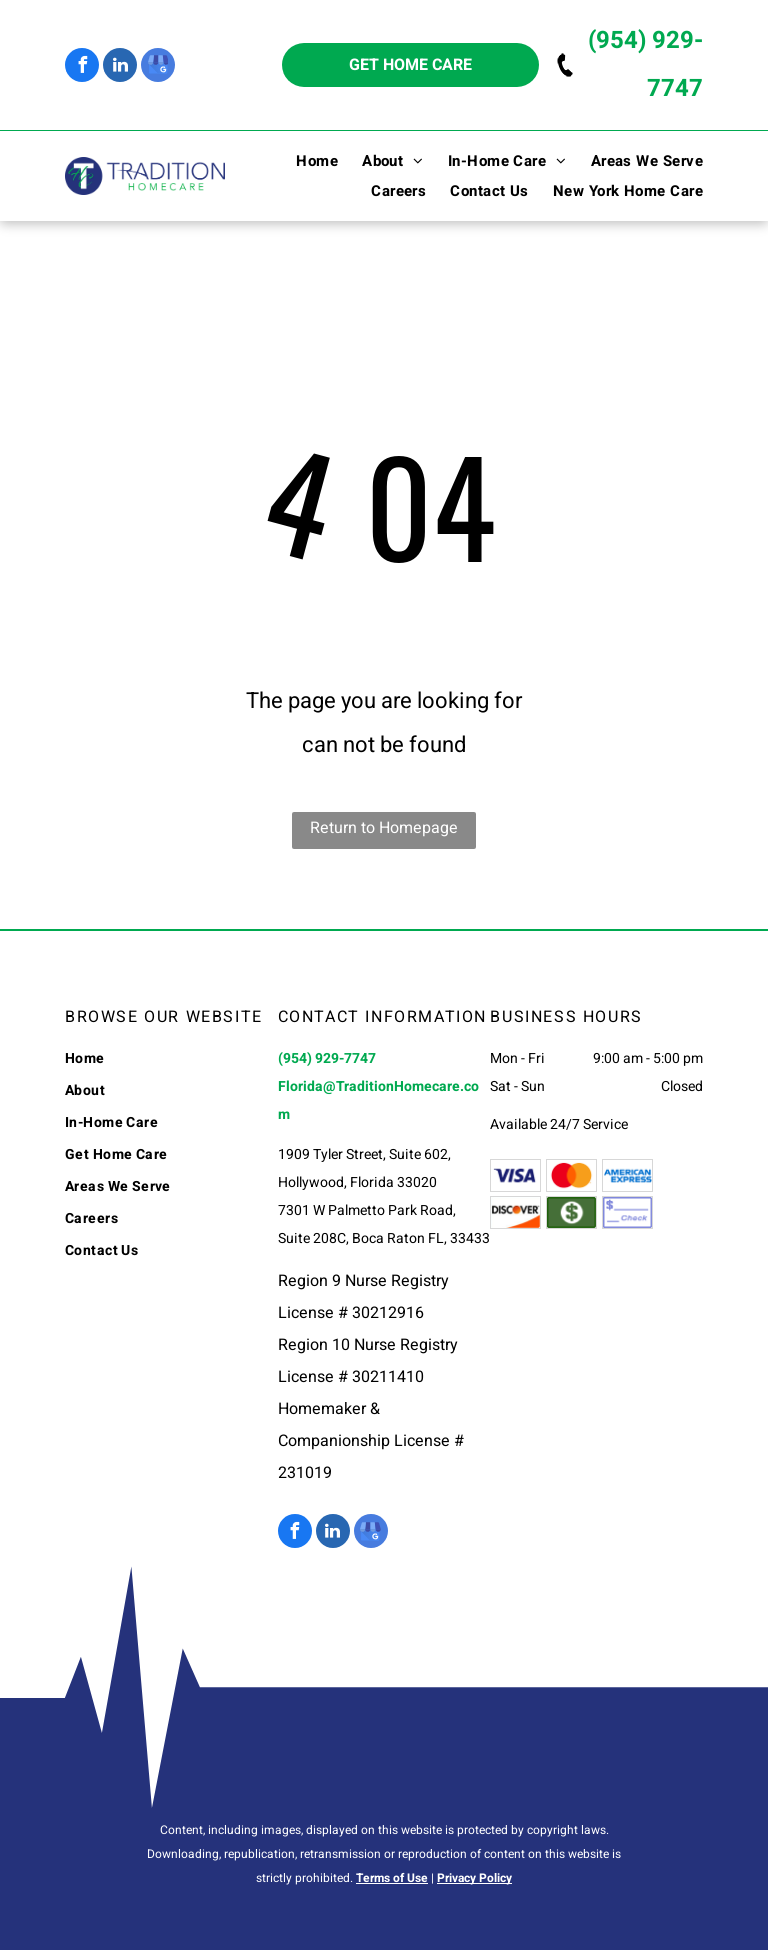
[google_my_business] (158, 67)
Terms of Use (392, 1878)
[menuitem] (305, 161)
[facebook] (82, 67)
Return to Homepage (384, 828)
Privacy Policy (474, 1878)
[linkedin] (120, 67)
